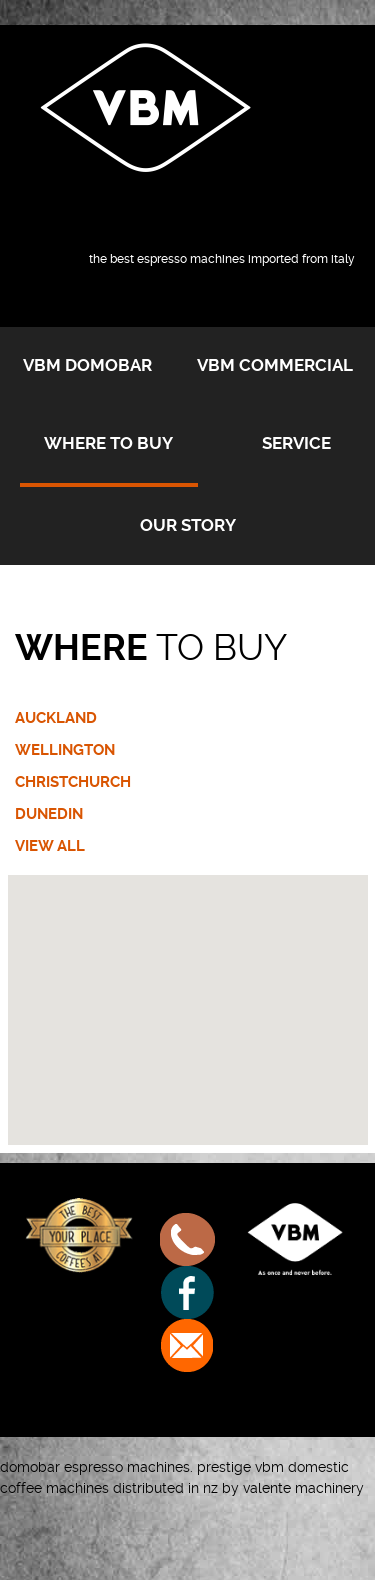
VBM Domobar (87, 365)
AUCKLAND (56, 718)
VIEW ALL (50, 846)
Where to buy (108, 443)
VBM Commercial (275, 365)
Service (296, 443)
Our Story (188, 525)
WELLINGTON (65, 750)
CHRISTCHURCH (73, 782)
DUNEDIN (49, 814)
